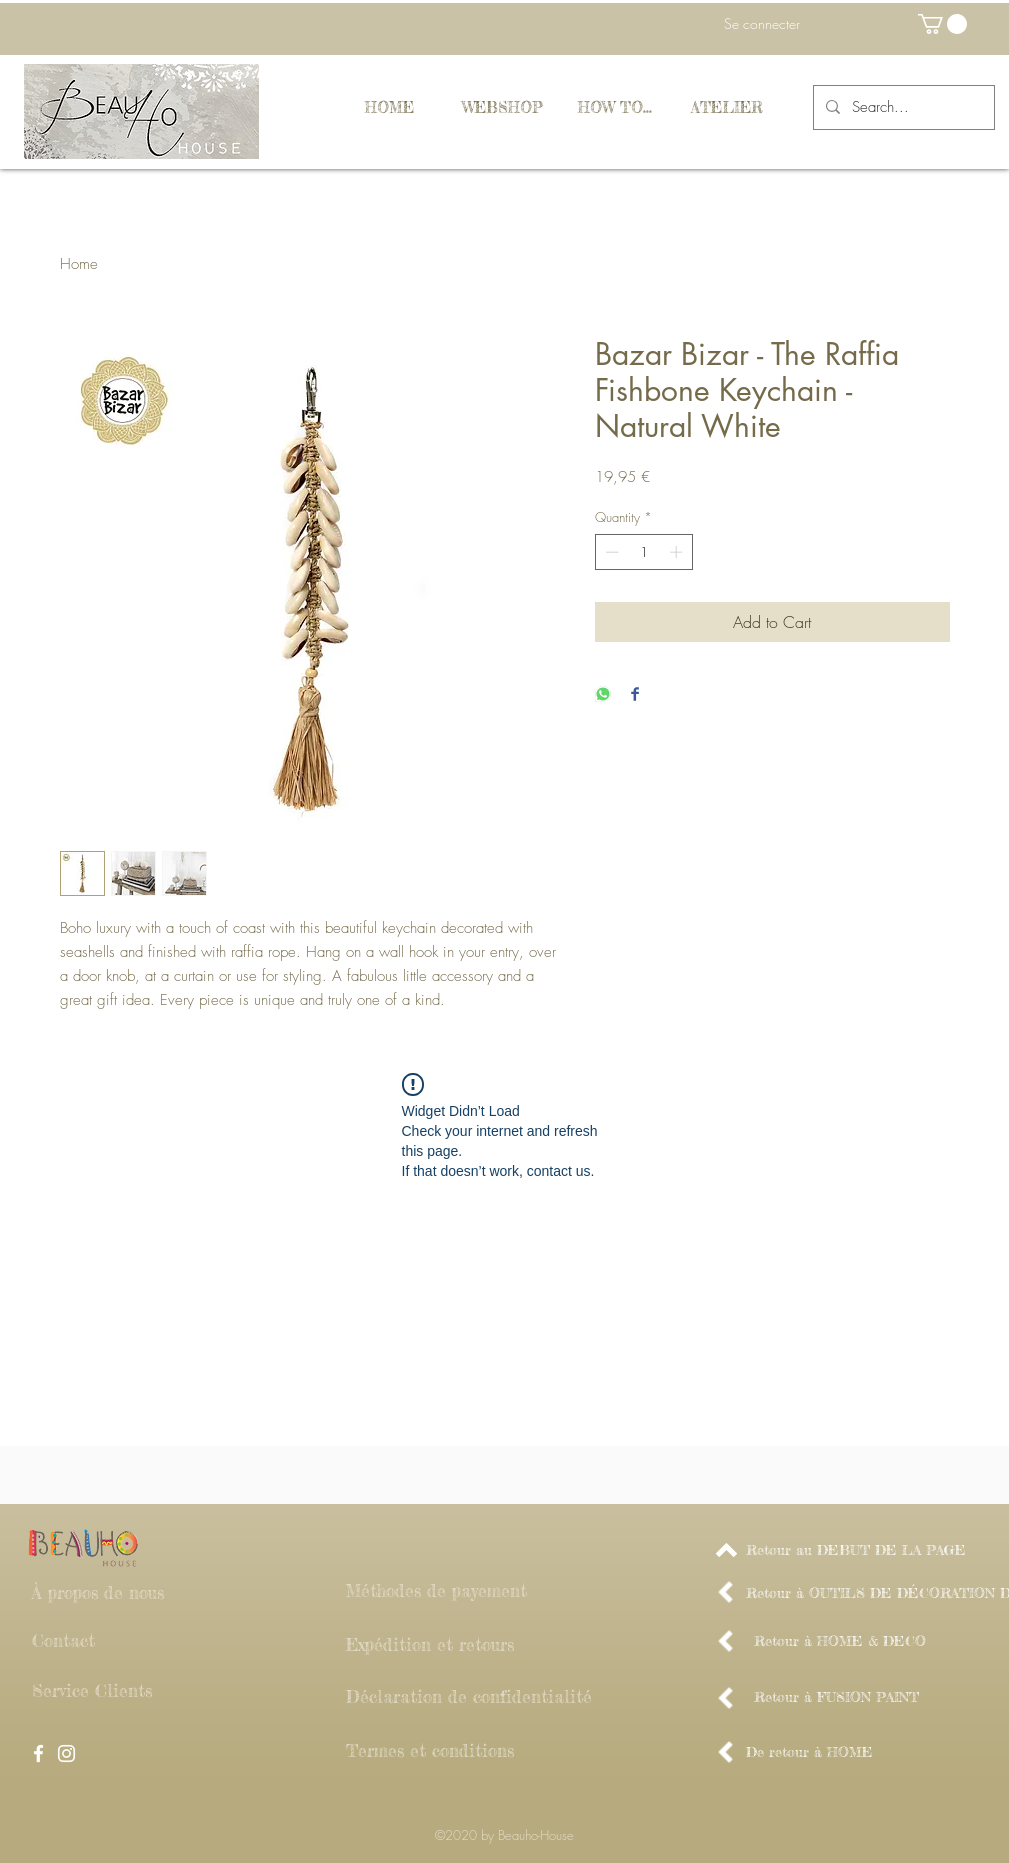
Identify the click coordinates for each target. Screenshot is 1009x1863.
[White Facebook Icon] (38, 1753)
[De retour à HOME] (809, 1752)
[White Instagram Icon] (66, 1753)
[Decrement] (610, 552)
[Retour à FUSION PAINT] (836, 1697)
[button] (942, 24)
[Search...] (902, 107)
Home (79, 264)
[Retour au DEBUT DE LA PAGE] (856, 1550)
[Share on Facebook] (635, 695)
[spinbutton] (643, 552)
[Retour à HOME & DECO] (840, 1641)
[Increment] (678, 552)
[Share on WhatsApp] (603, 695)
